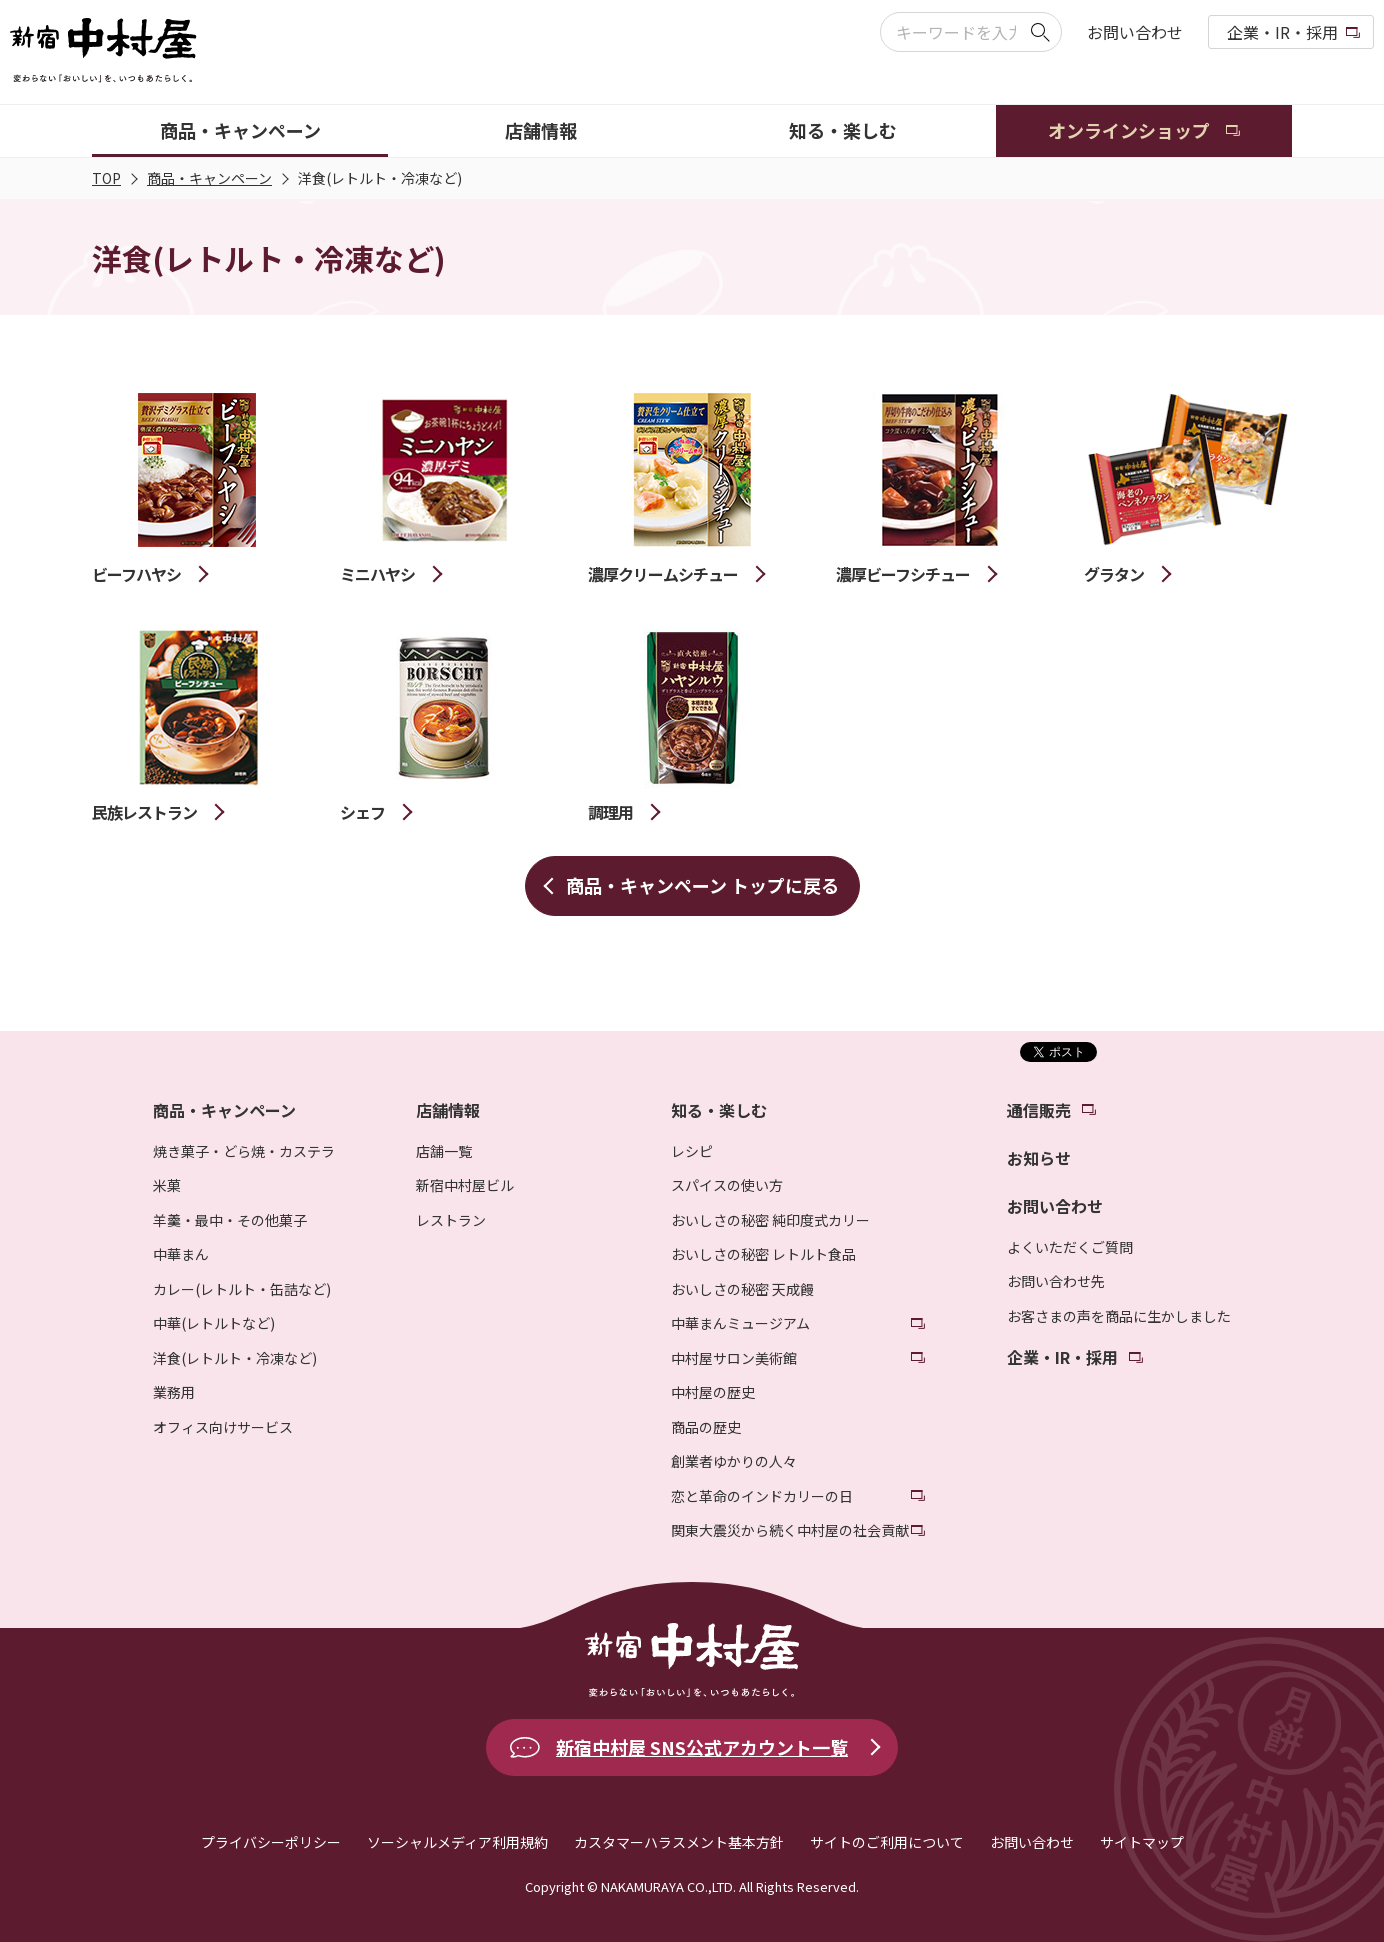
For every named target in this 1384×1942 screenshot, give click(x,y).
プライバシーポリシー (271, 1842)
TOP (106, 178)
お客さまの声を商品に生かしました (1119, 1316)
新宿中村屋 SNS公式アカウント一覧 (702, 1747)
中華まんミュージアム (740, 1323)
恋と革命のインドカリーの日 (762, 1496)
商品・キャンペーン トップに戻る (702, 885)
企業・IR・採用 (1282, 32)
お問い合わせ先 (1056, 1281)
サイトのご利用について (887, 1842)
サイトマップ (1142, 1842)
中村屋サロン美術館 (734, 1358)
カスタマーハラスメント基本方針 (679, 1842)
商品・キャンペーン (209, 178)
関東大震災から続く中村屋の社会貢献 (790, 1530)
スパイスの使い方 (727, 1185)
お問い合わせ (1135, 32)
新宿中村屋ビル (465, 1185)
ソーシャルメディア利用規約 (457, 1842)
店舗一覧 (444, 1151)
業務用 (174, 1392)
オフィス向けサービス (223, 1427)
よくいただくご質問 (1070, 1247)
